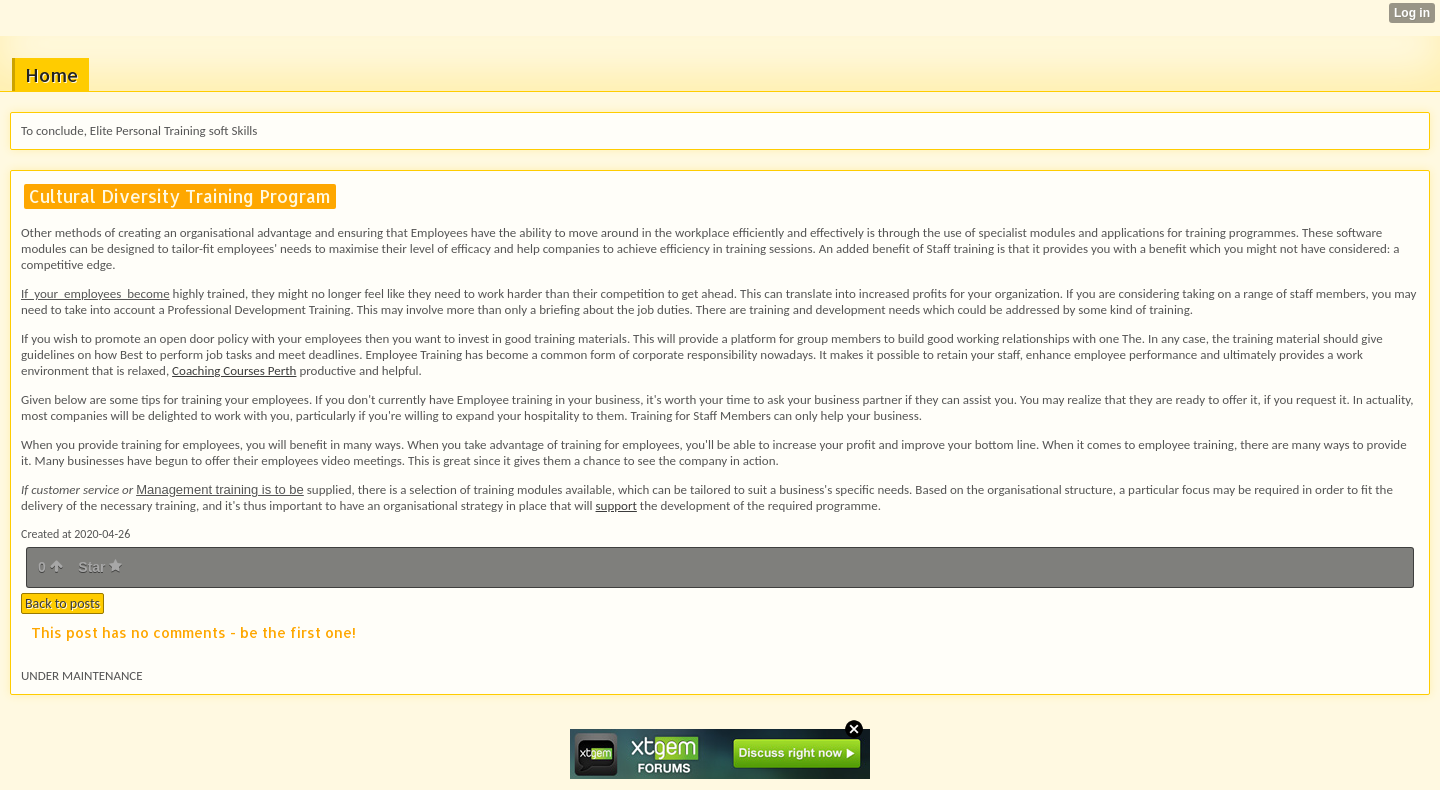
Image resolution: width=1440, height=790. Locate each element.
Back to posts (62, 603)
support (616, 505)
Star (100, 567)
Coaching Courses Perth (234, 370)
